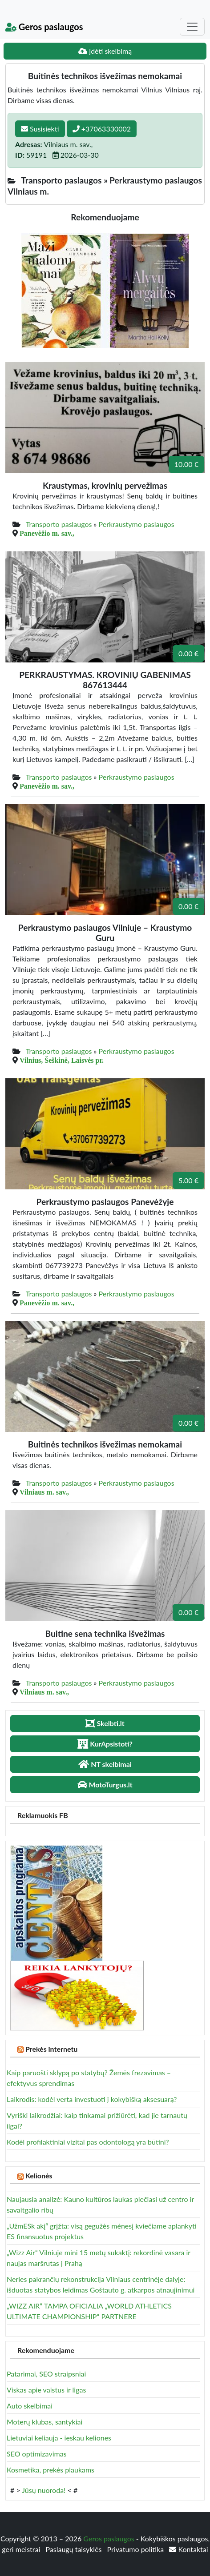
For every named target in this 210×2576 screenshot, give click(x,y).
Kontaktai (188, 2549)
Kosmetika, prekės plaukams (50, 2469)
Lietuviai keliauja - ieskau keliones (59, 2437)
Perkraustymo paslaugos (136, 524)
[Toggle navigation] (192, 27)
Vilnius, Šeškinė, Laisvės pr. (62, 1060)
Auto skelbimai (29, 2405)
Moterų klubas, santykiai (44, 2421)
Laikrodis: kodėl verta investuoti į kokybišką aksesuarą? (92, 2099)
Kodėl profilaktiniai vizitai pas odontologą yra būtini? (88, 2141)
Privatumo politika (136, 2549)
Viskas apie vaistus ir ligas (46, 2389)
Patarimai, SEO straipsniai (46, 2373)
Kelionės (38, 2175)
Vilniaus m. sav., (44, 1491)
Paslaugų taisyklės (74, 2549)
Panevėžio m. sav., (47, 533)
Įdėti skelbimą (105, 51)
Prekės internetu (51, 2049)
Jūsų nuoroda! (43, 2490)
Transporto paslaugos (59, 524)
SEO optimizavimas (37, 2453)
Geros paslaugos (44, 26)
